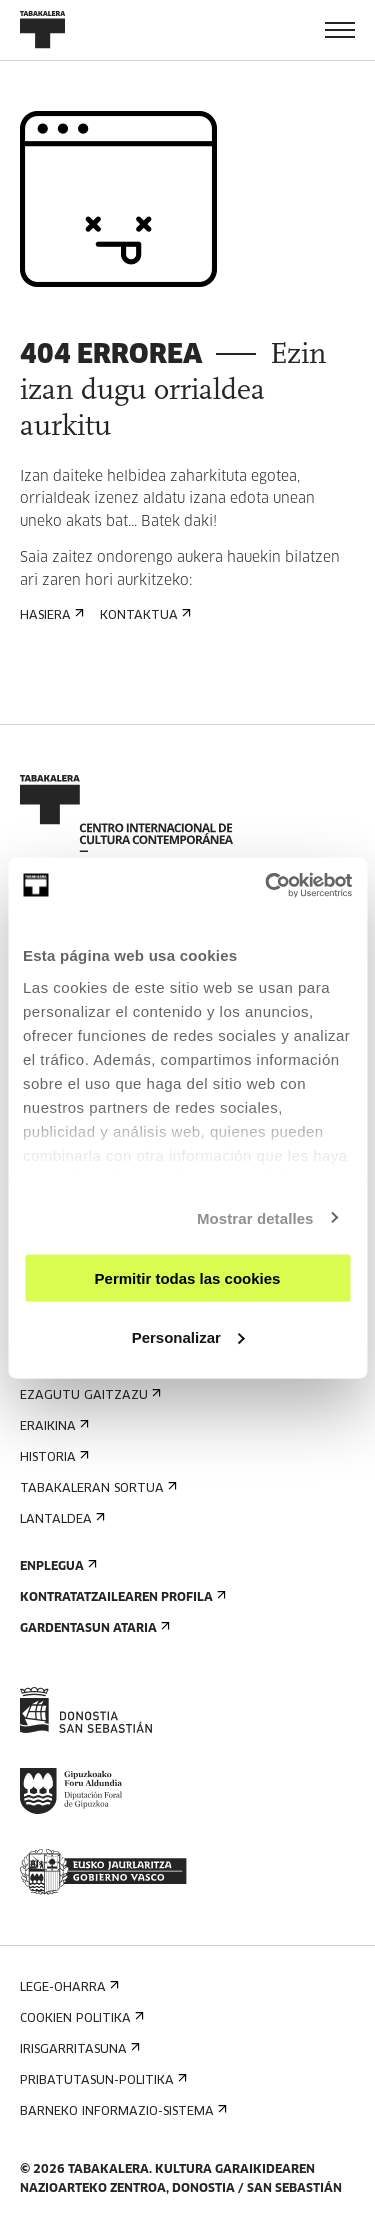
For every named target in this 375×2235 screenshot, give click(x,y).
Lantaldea (60, 1519)
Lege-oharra (67, 1987)
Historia (52, 1457)
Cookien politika (80, 2018)
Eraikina (52, 1426)
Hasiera (50, 615)
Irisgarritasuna (78, 2049)
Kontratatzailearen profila (121, 1597)
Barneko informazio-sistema (121, 2111)
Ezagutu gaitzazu (88, 1395)
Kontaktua (143, 615)
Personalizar (188, 1336)
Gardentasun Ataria (93, 1628)
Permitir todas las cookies (188, 1278)
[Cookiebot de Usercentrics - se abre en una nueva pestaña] (267, 885)
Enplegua (56, 1566)
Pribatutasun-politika (101, 2080)
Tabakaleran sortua (96, 1488)
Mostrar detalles (255, 1217)
